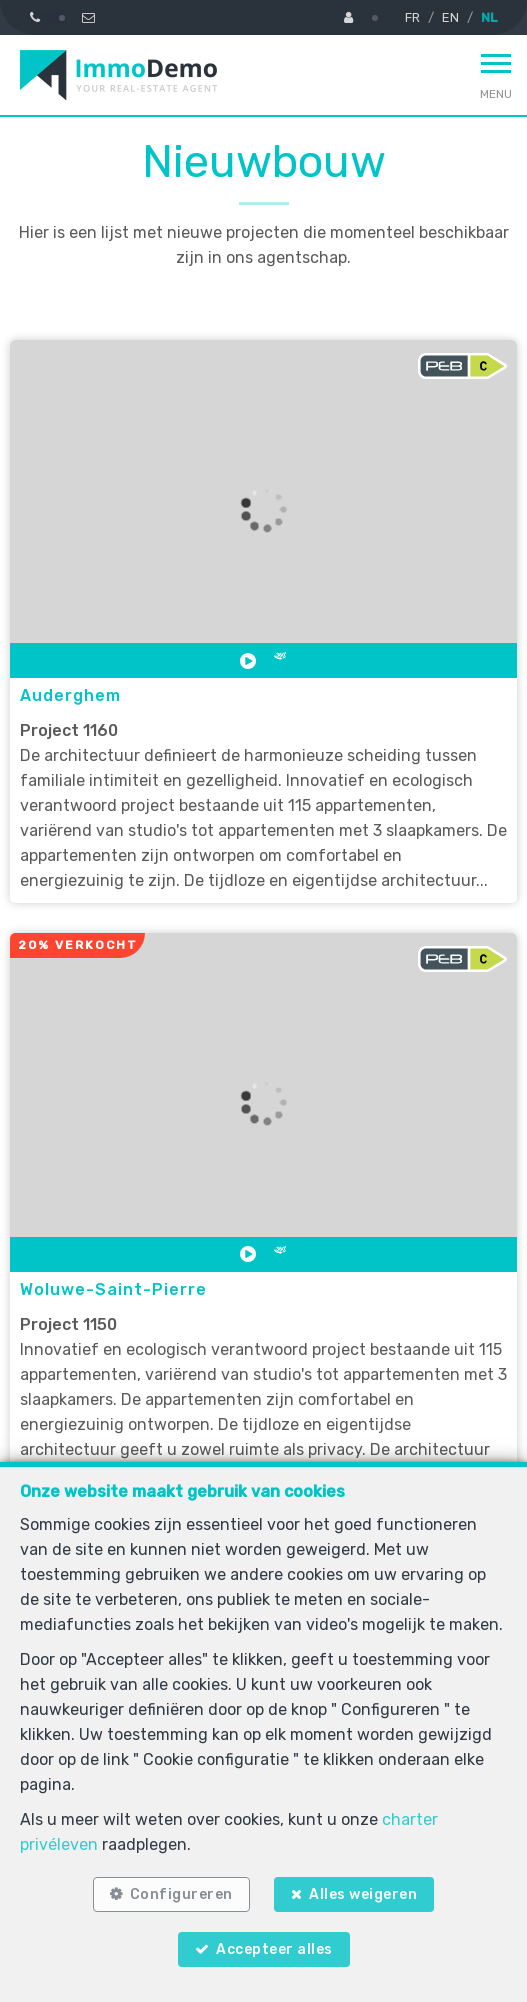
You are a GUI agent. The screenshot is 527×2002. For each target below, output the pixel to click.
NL (489, 17)
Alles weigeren (363, 1894)
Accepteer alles (274, 1949)
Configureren (181, 1894)
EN (450, 17)
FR (412, 17)
